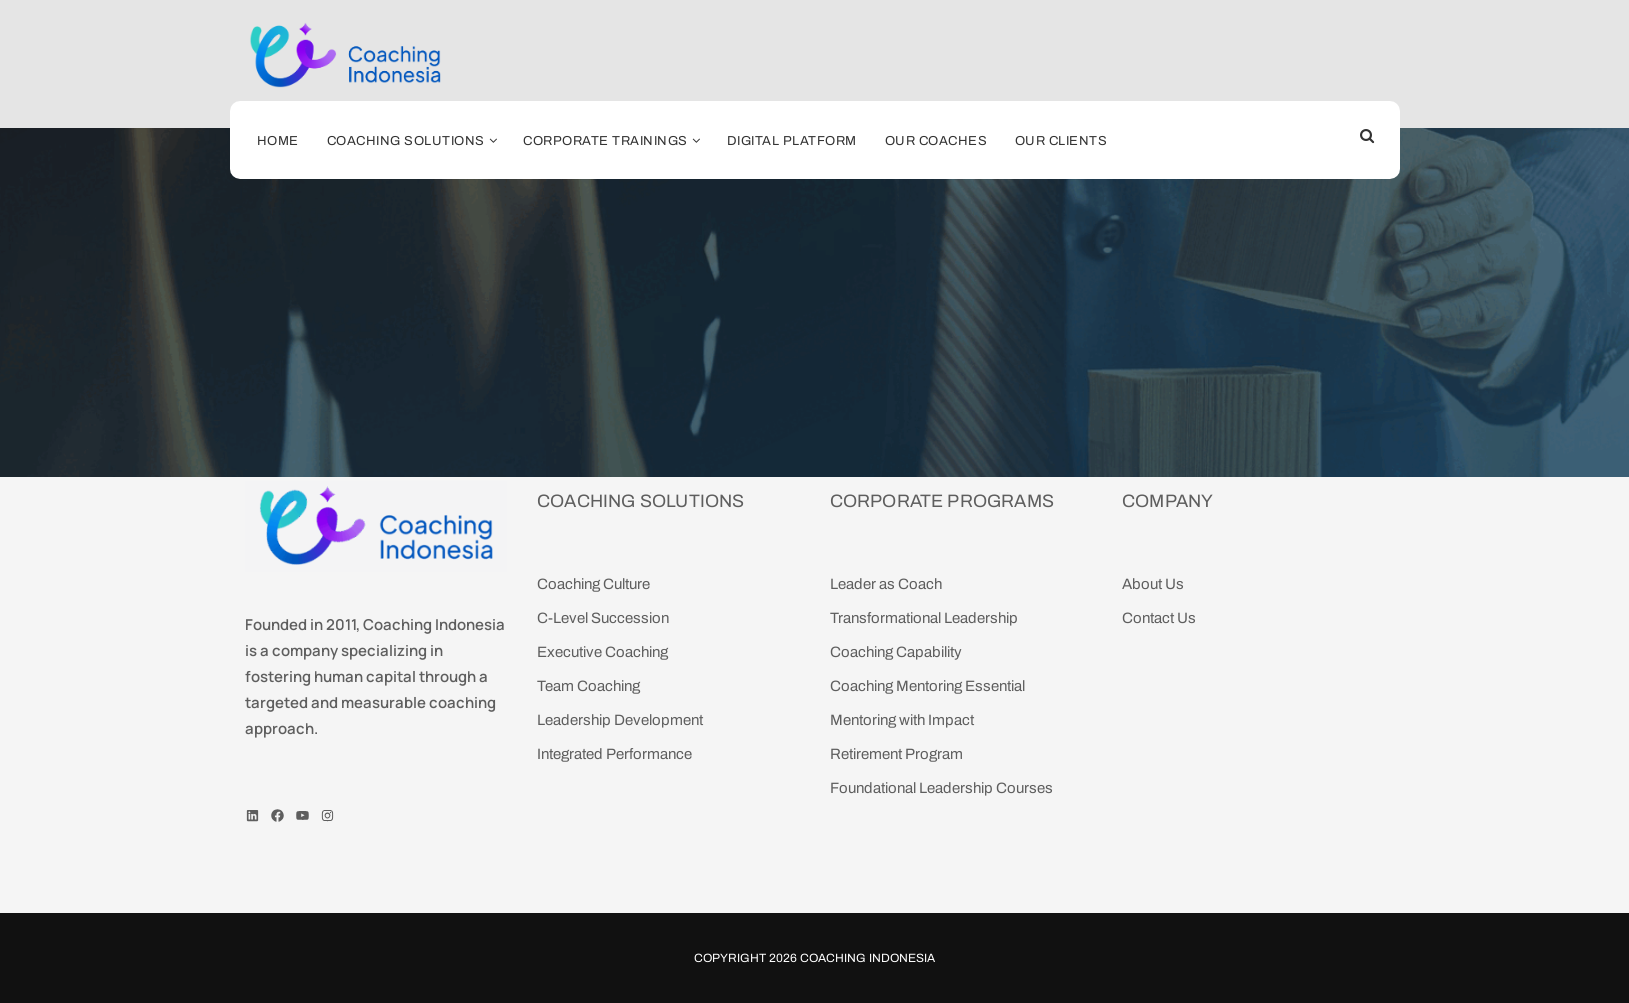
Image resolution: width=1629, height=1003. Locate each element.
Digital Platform (792, 141)
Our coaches (936, 141)
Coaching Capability (896, 652)
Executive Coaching (602, 652)
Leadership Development (620, 720)
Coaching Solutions (406, 141)
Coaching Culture (593, 584)
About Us (1153, 584)
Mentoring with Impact (902, 720)
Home (278, 141)
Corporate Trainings (605, 141)
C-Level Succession (603, 618)
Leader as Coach (886, 584)
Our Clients (1061, 141)
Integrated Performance (614, 754)
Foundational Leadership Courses (941, 788)
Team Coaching (588, 686)
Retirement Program (896, 754)
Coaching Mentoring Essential (927, 686)
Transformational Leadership (924, 618)
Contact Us (1159, 618)
